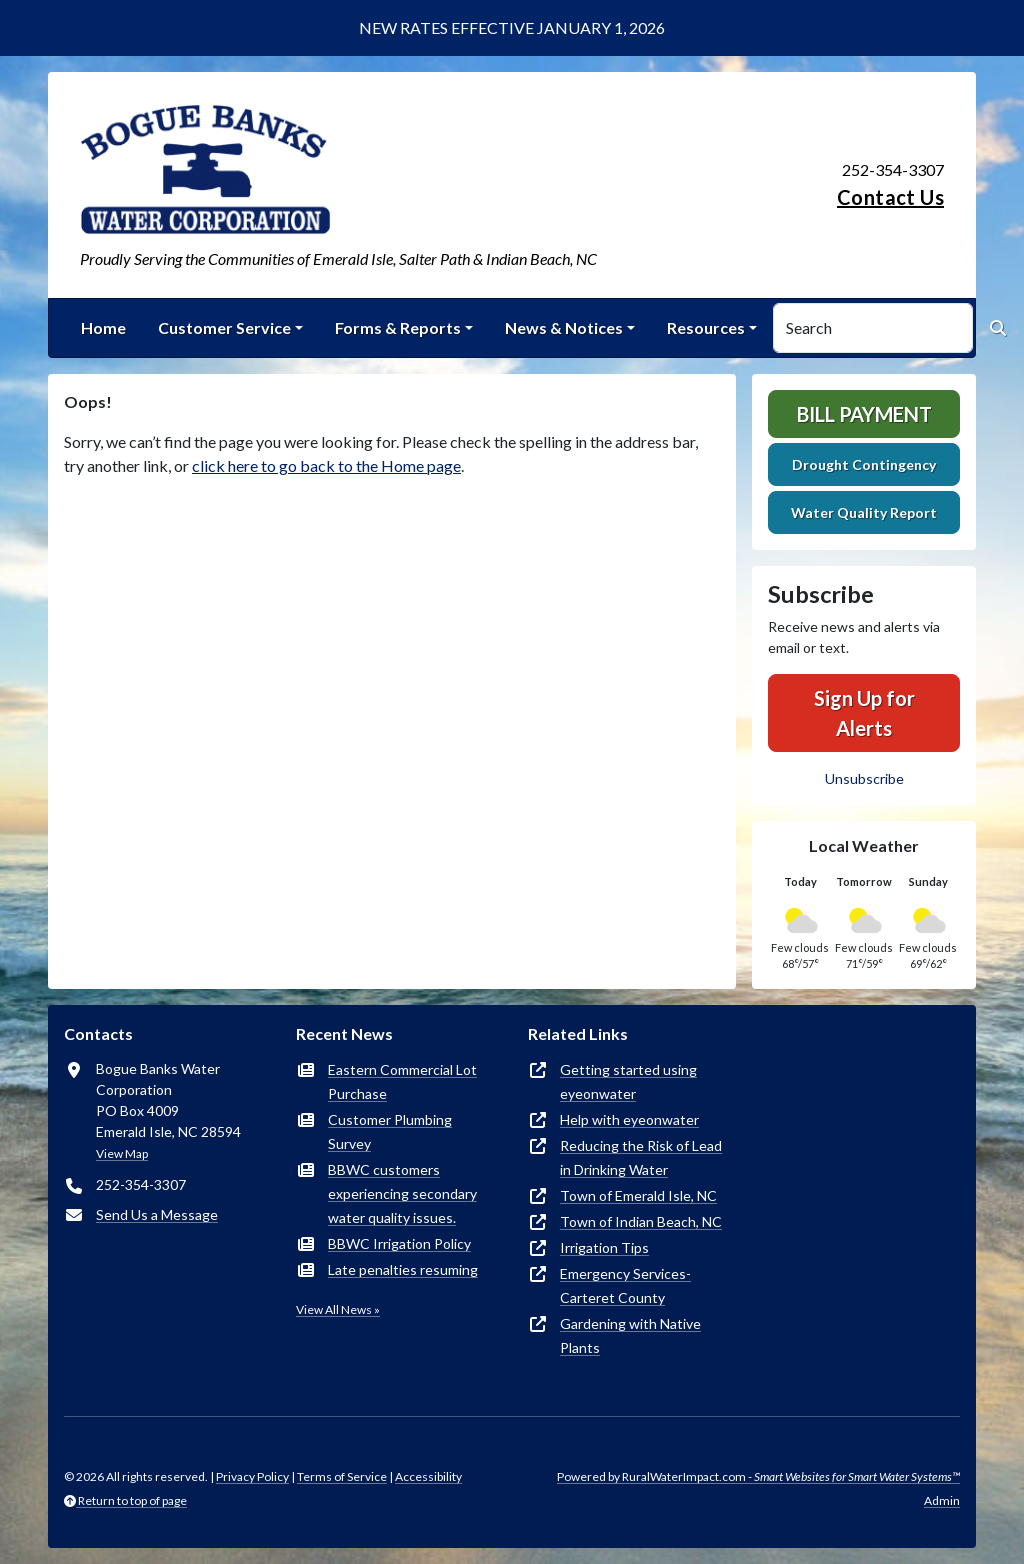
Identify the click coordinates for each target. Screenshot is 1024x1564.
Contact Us (890, 197)
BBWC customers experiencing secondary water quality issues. (402, 1193)
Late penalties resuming (403, 1269)
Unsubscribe (864, 778)
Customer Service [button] (224, 327)
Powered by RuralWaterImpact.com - (758, 1476)
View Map (122, 1153)
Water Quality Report (864, 512)
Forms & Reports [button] (398, 327)
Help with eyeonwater (629, 1119)
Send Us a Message (157, 1214)
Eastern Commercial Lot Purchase (402, 1081)
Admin (942, 1500)
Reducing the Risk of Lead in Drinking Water (641, 1157)
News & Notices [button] (564, 327)
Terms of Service (342, 1476)
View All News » (338, 1309)
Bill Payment (864, 414)
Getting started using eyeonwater (628, 1081)
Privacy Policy (252, 1476)
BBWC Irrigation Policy (399, 1243)
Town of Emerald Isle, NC (638, 1195)
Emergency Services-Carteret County (625, 1285)
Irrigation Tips (604, 1247)
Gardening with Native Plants (630, 1335)
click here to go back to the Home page (326, 465)
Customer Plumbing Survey (390, 1131)
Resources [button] (706, 327)
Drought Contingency (864, 464)
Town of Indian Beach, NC (641, 1221)
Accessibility (428, 1476)
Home (103, 327)
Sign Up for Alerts (864, 713)
